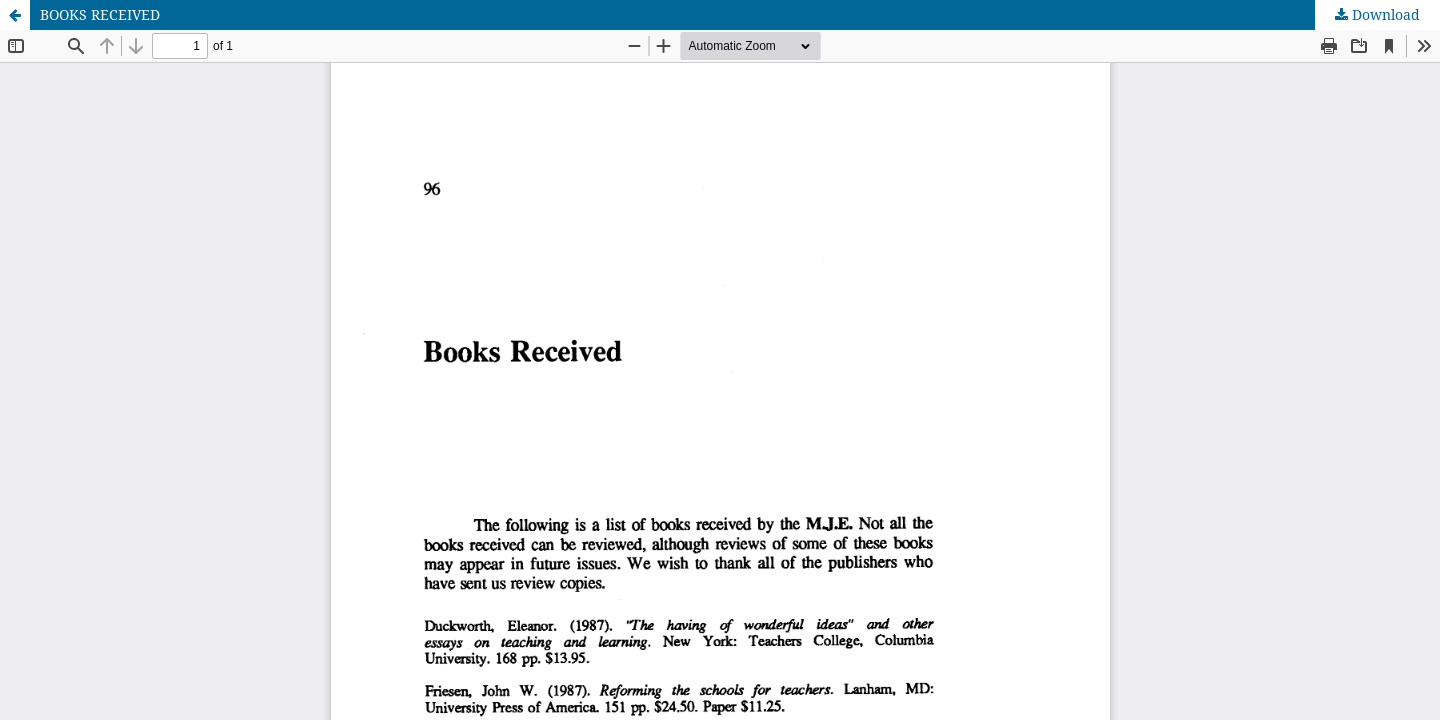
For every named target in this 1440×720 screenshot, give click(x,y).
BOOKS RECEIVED (100, 14)
